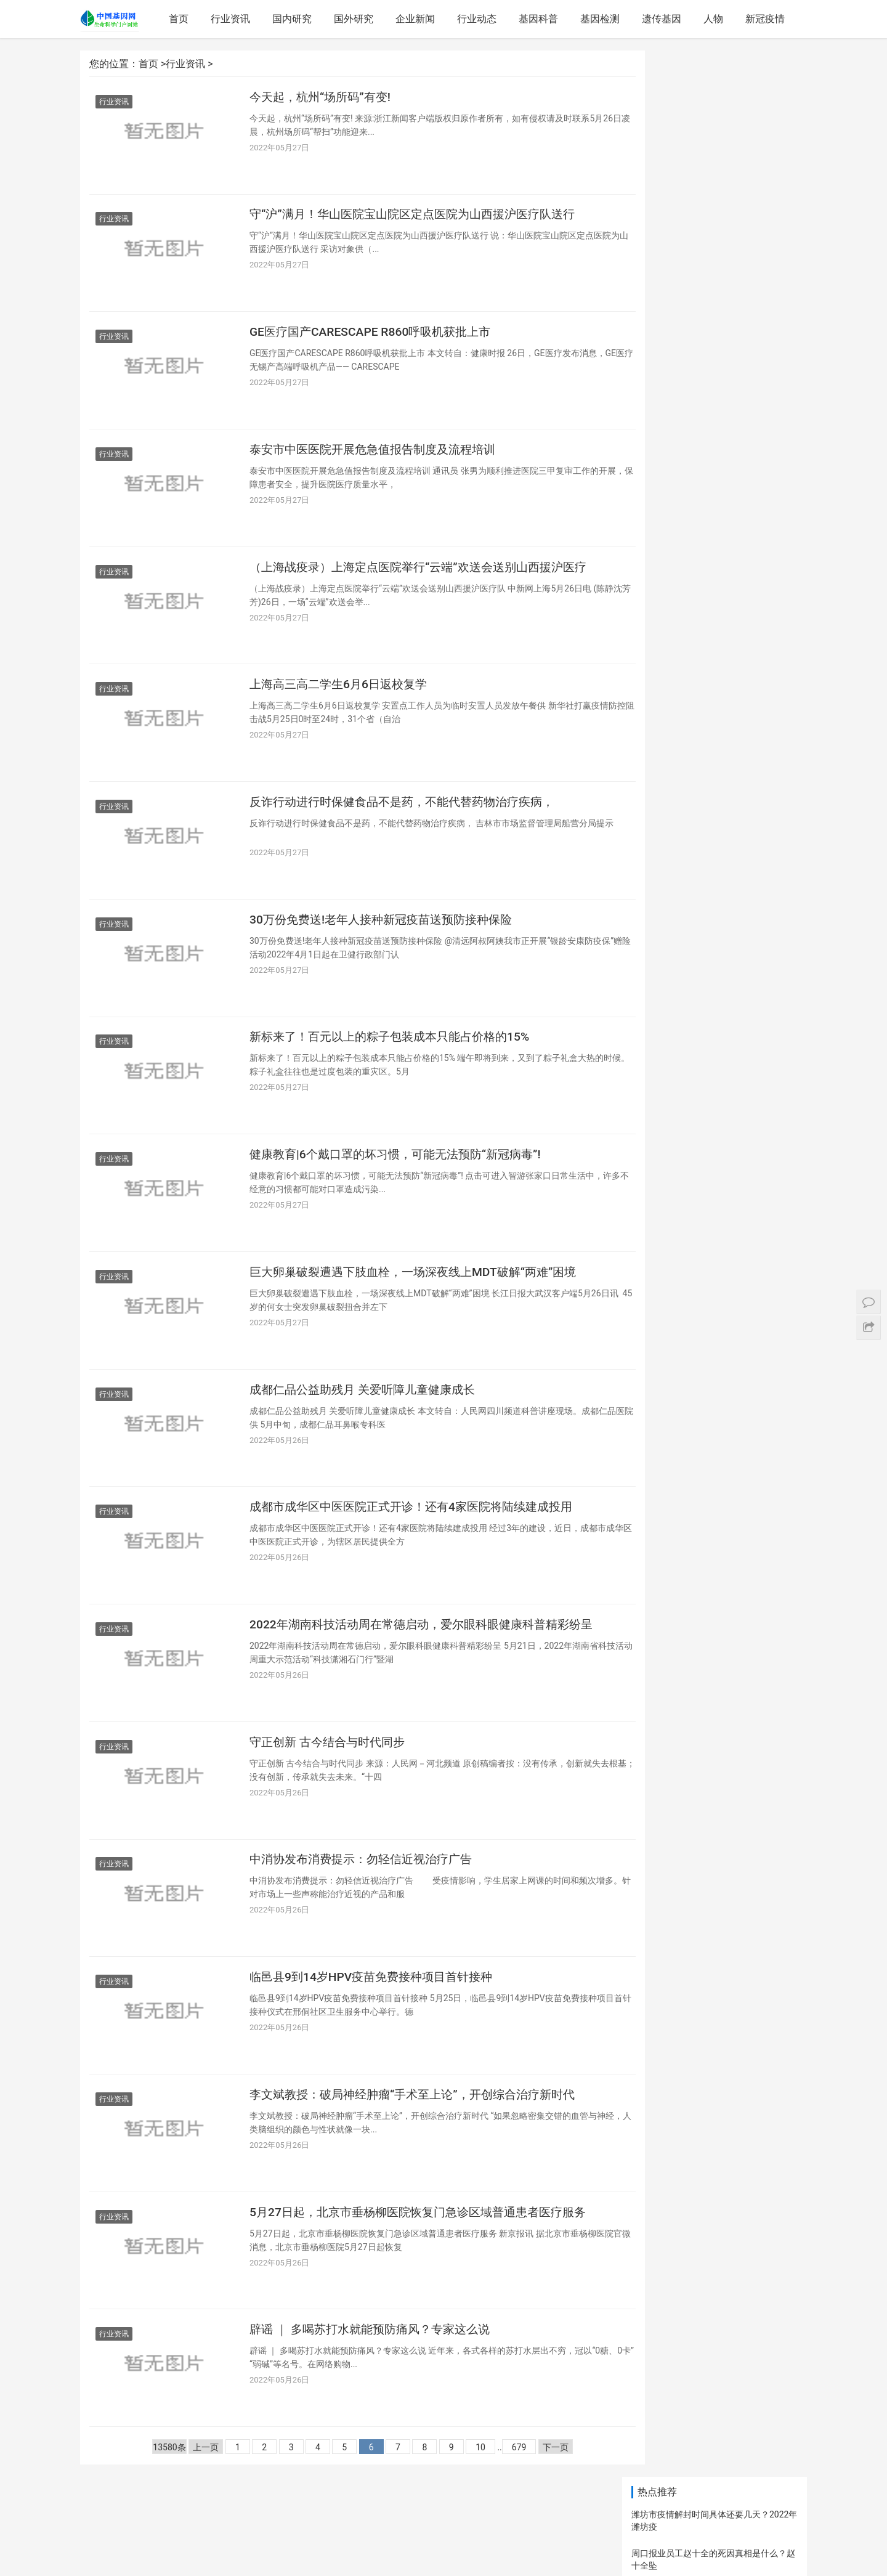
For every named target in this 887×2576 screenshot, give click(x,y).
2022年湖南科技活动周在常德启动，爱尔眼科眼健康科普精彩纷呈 (423, 1660)
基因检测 (602, 19)
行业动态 (478, 19)
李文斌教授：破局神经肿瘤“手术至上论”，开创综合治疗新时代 (420, 2130)
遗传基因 (663, 19)
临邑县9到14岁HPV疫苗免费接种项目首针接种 (376, 2010)
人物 (715, 19)
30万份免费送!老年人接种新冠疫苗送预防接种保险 (387, 934)
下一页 (538, 2488)
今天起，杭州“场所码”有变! (323, 98)
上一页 (188, 2488)
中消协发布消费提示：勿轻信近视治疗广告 (366, 1890)
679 (501, 2488)
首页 (180, 19)
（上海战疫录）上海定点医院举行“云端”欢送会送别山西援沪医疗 (420, 585)
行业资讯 (232, 19)
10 (463, 2488)
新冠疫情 (767, 19)
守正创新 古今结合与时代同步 (331, 1771)
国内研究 (294, 19)
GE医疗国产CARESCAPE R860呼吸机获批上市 (375, 337)
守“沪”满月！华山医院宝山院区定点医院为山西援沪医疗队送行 (420, 217)
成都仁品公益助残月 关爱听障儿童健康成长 (368, 1412)
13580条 (152, 2488)
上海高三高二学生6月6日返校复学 (342, 695)
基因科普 (540, 19)
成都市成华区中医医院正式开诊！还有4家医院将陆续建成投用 (419, 1532)
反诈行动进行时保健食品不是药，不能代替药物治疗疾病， (409, 815)
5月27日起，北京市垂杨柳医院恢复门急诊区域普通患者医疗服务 (420, 2258)
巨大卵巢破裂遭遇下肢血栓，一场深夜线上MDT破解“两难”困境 (421, 1293)
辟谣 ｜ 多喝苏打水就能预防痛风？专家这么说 (375, 2369)
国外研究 (355, 19)
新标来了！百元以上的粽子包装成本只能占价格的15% (396, 1054)
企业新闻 (417, 19)
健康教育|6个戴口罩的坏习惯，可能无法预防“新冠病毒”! (402, 1173)
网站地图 (422, 2546)
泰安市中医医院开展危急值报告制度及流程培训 (378, 456)
